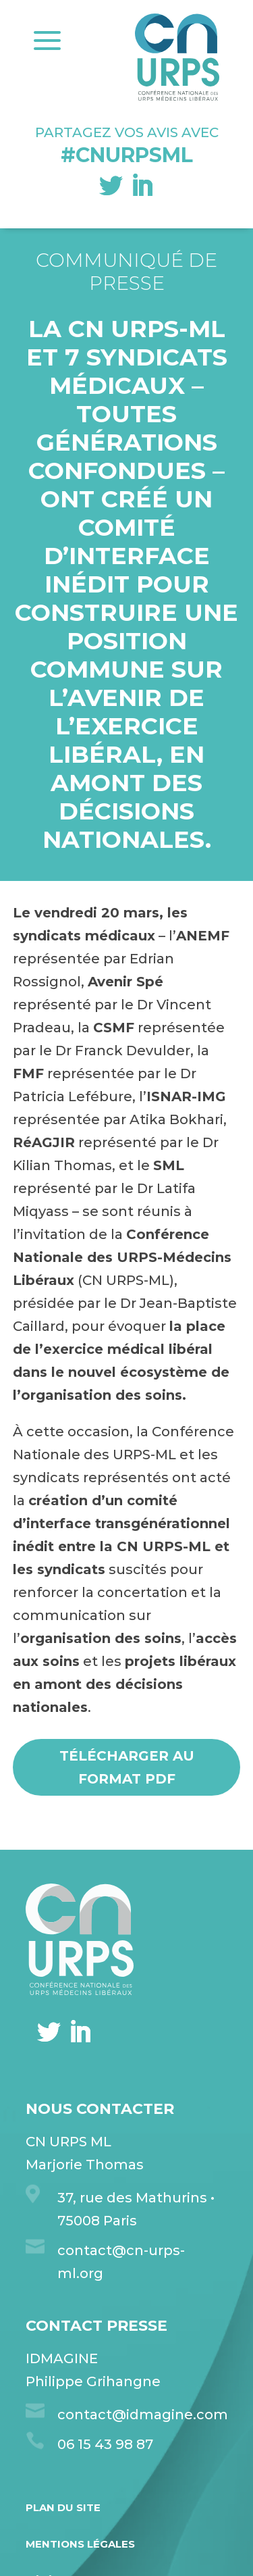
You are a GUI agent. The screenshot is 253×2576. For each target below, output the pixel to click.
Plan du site (63, 2507)
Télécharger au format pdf (126, 1767)
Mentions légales (80, 2543)
